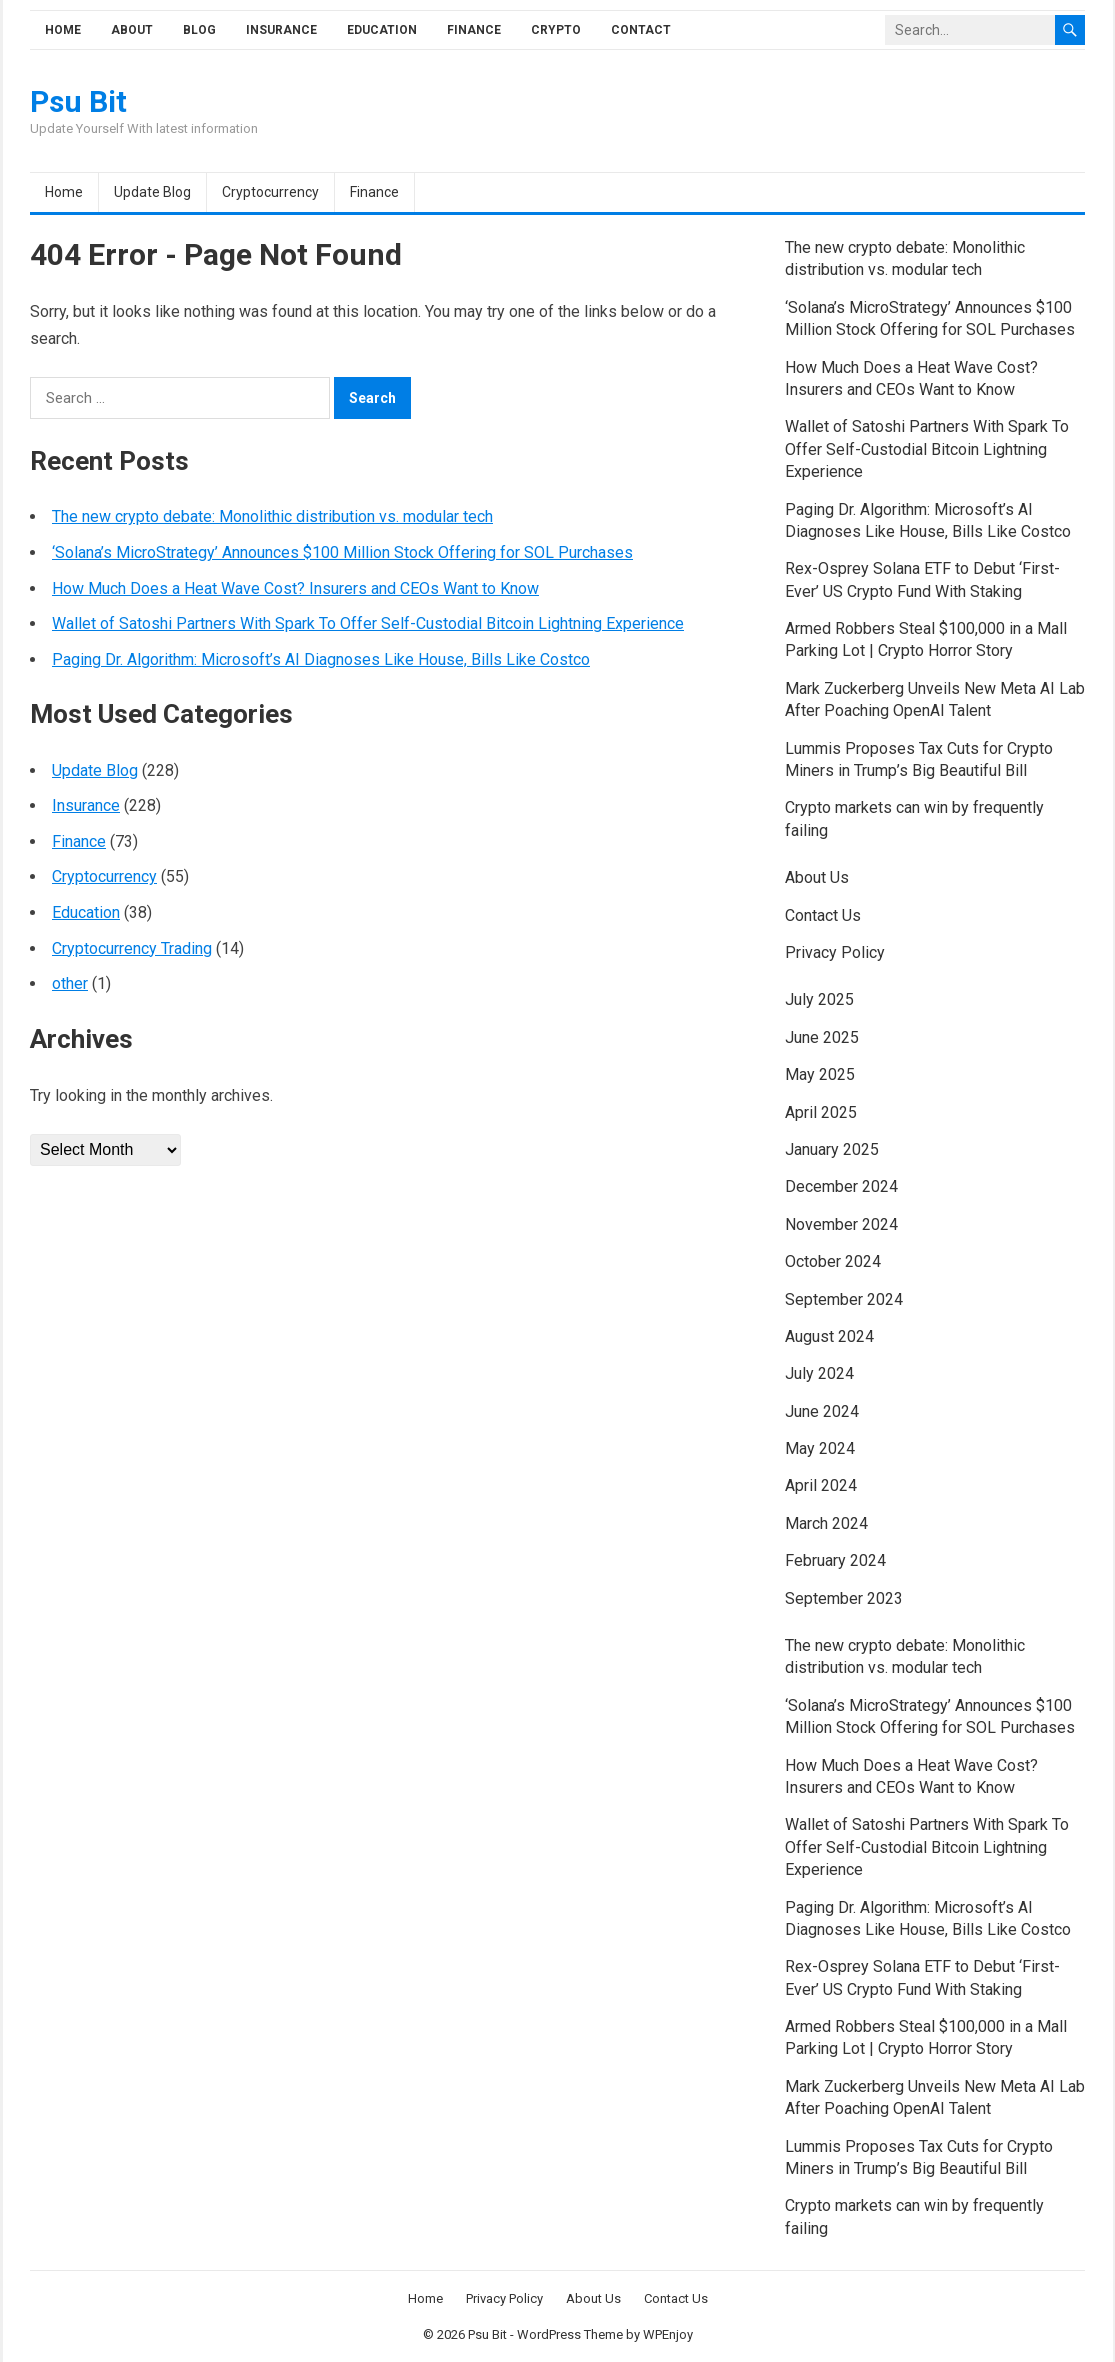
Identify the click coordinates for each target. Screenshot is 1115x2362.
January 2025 (832, 1149)
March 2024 (826, 1523)
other (70, 983)
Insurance (281, 30)
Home (63, 30)
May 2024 (820, 1448)
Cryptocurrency (270, 192)
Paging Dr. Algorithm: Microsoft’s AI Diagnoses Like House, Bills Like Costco (321, 659)
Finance (474, 30)
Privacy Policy (835, 952)
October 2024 (833, 1261)
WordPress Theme (570, 2334)
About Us (817, 877)
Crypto (556, 30)
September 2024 (844, 1299)
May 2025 (820, 1074)
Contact (641, 30)
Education (382, 30)
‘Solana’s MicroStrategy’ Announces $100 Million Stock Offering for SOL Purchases (342, 552)
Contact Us (823, 915)
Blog (199, 30)
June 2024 (822, 1411)
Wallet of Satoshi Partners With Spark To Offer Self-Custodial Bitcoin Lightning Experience (368, 623)
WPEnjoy (668, 2334)
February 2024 (835, 1560)
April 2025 (821, 1112)
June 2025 (822, 1037)
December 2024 (841, 1186)
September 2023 (844, 1598)
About (132, 30)
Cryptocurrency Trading (132, 948)
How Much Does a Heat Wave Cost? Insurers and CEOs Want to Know (295, 588)
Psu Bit (78, 102)
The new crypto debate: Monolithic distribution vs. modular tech (272, 516)
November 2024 (841, 1224)
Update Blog (152, 192)
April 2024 (821, 1485)
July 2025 (819, 999)
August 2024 (829, 1336)
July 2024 (819, 1373)
